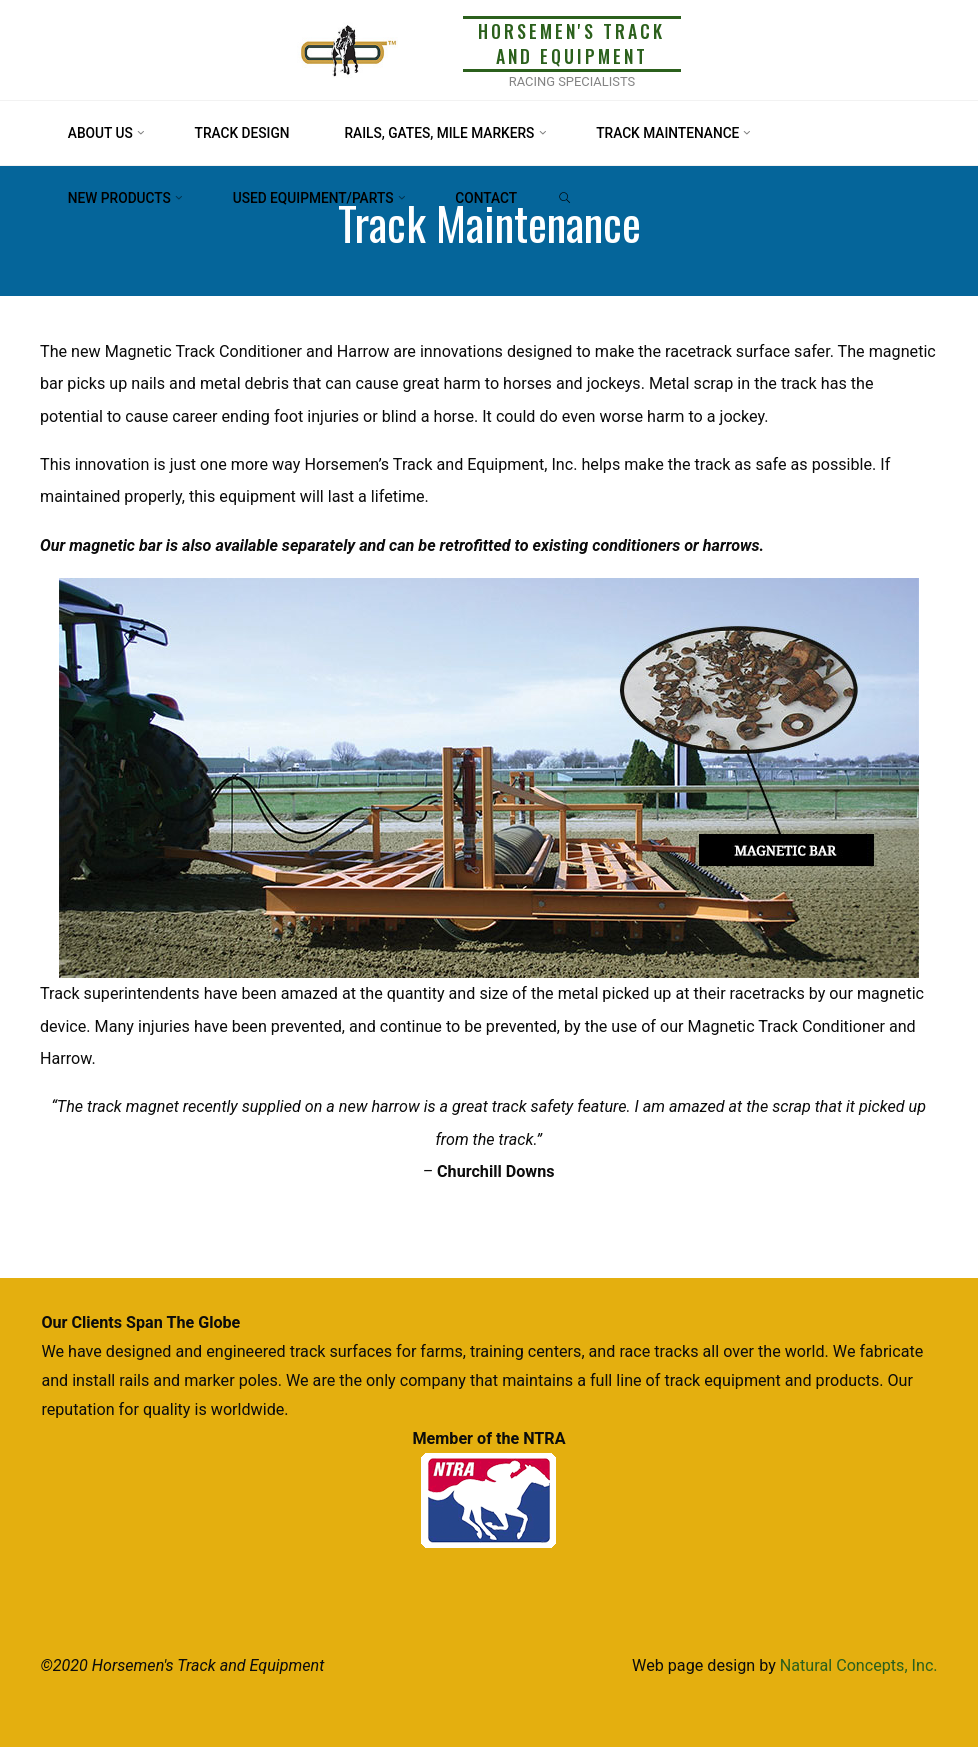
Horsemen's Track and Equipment (571, 43)
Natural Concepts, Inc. (859, 1665)
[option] (489, 779)
